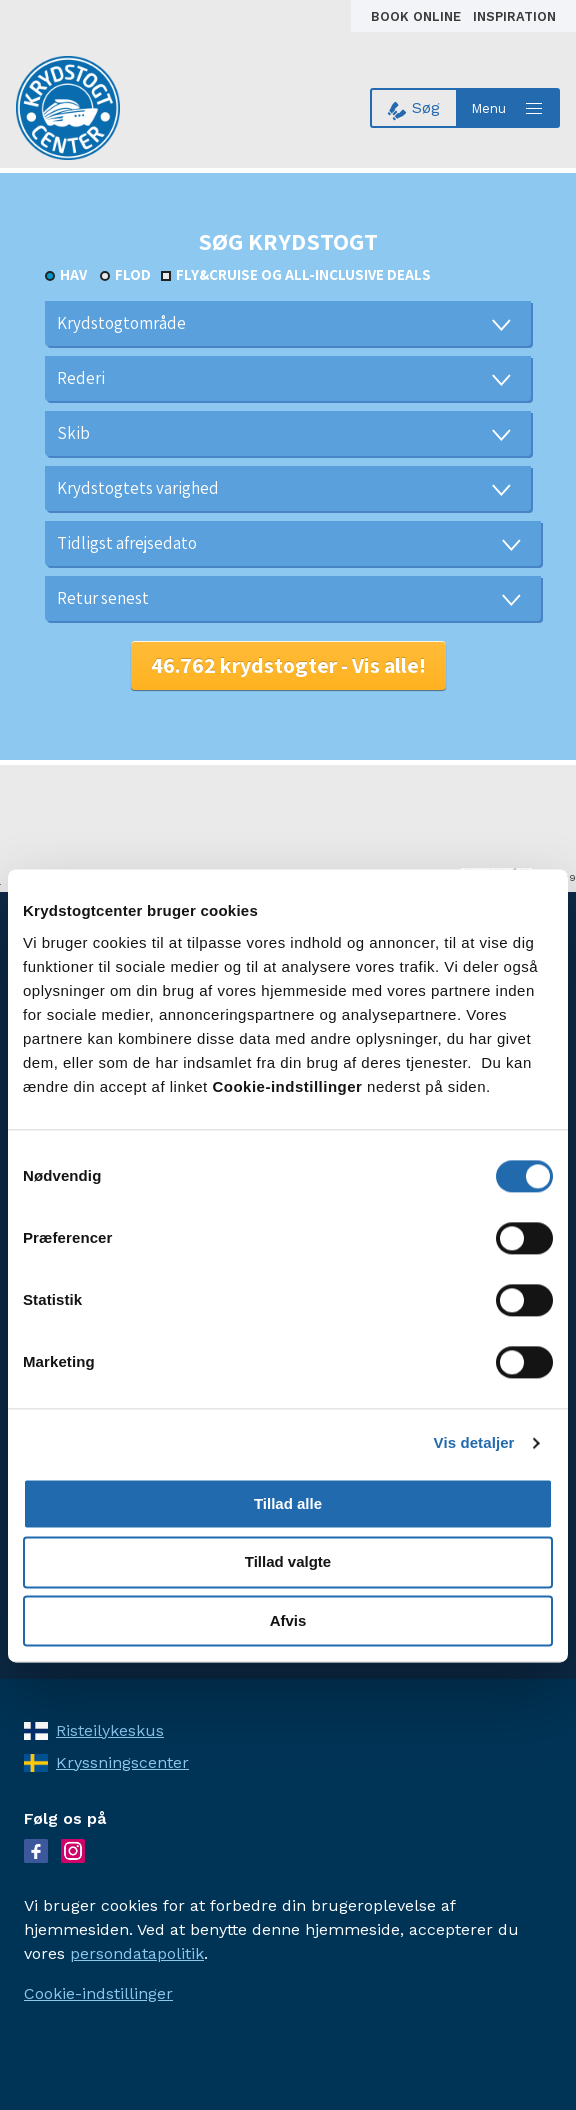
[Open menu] (509, 108)
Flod (133, 274)
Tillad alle (288, 1503)
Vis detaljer (474, 1442)
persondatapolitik (137, 1953)
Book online (418, 16)
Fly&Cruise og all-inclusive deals (303, 274)
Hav (73, 274)
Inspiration (514, 16)
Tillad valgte (288, 1562)
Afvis (288, 1620)
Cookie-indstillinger (98, 1993)
